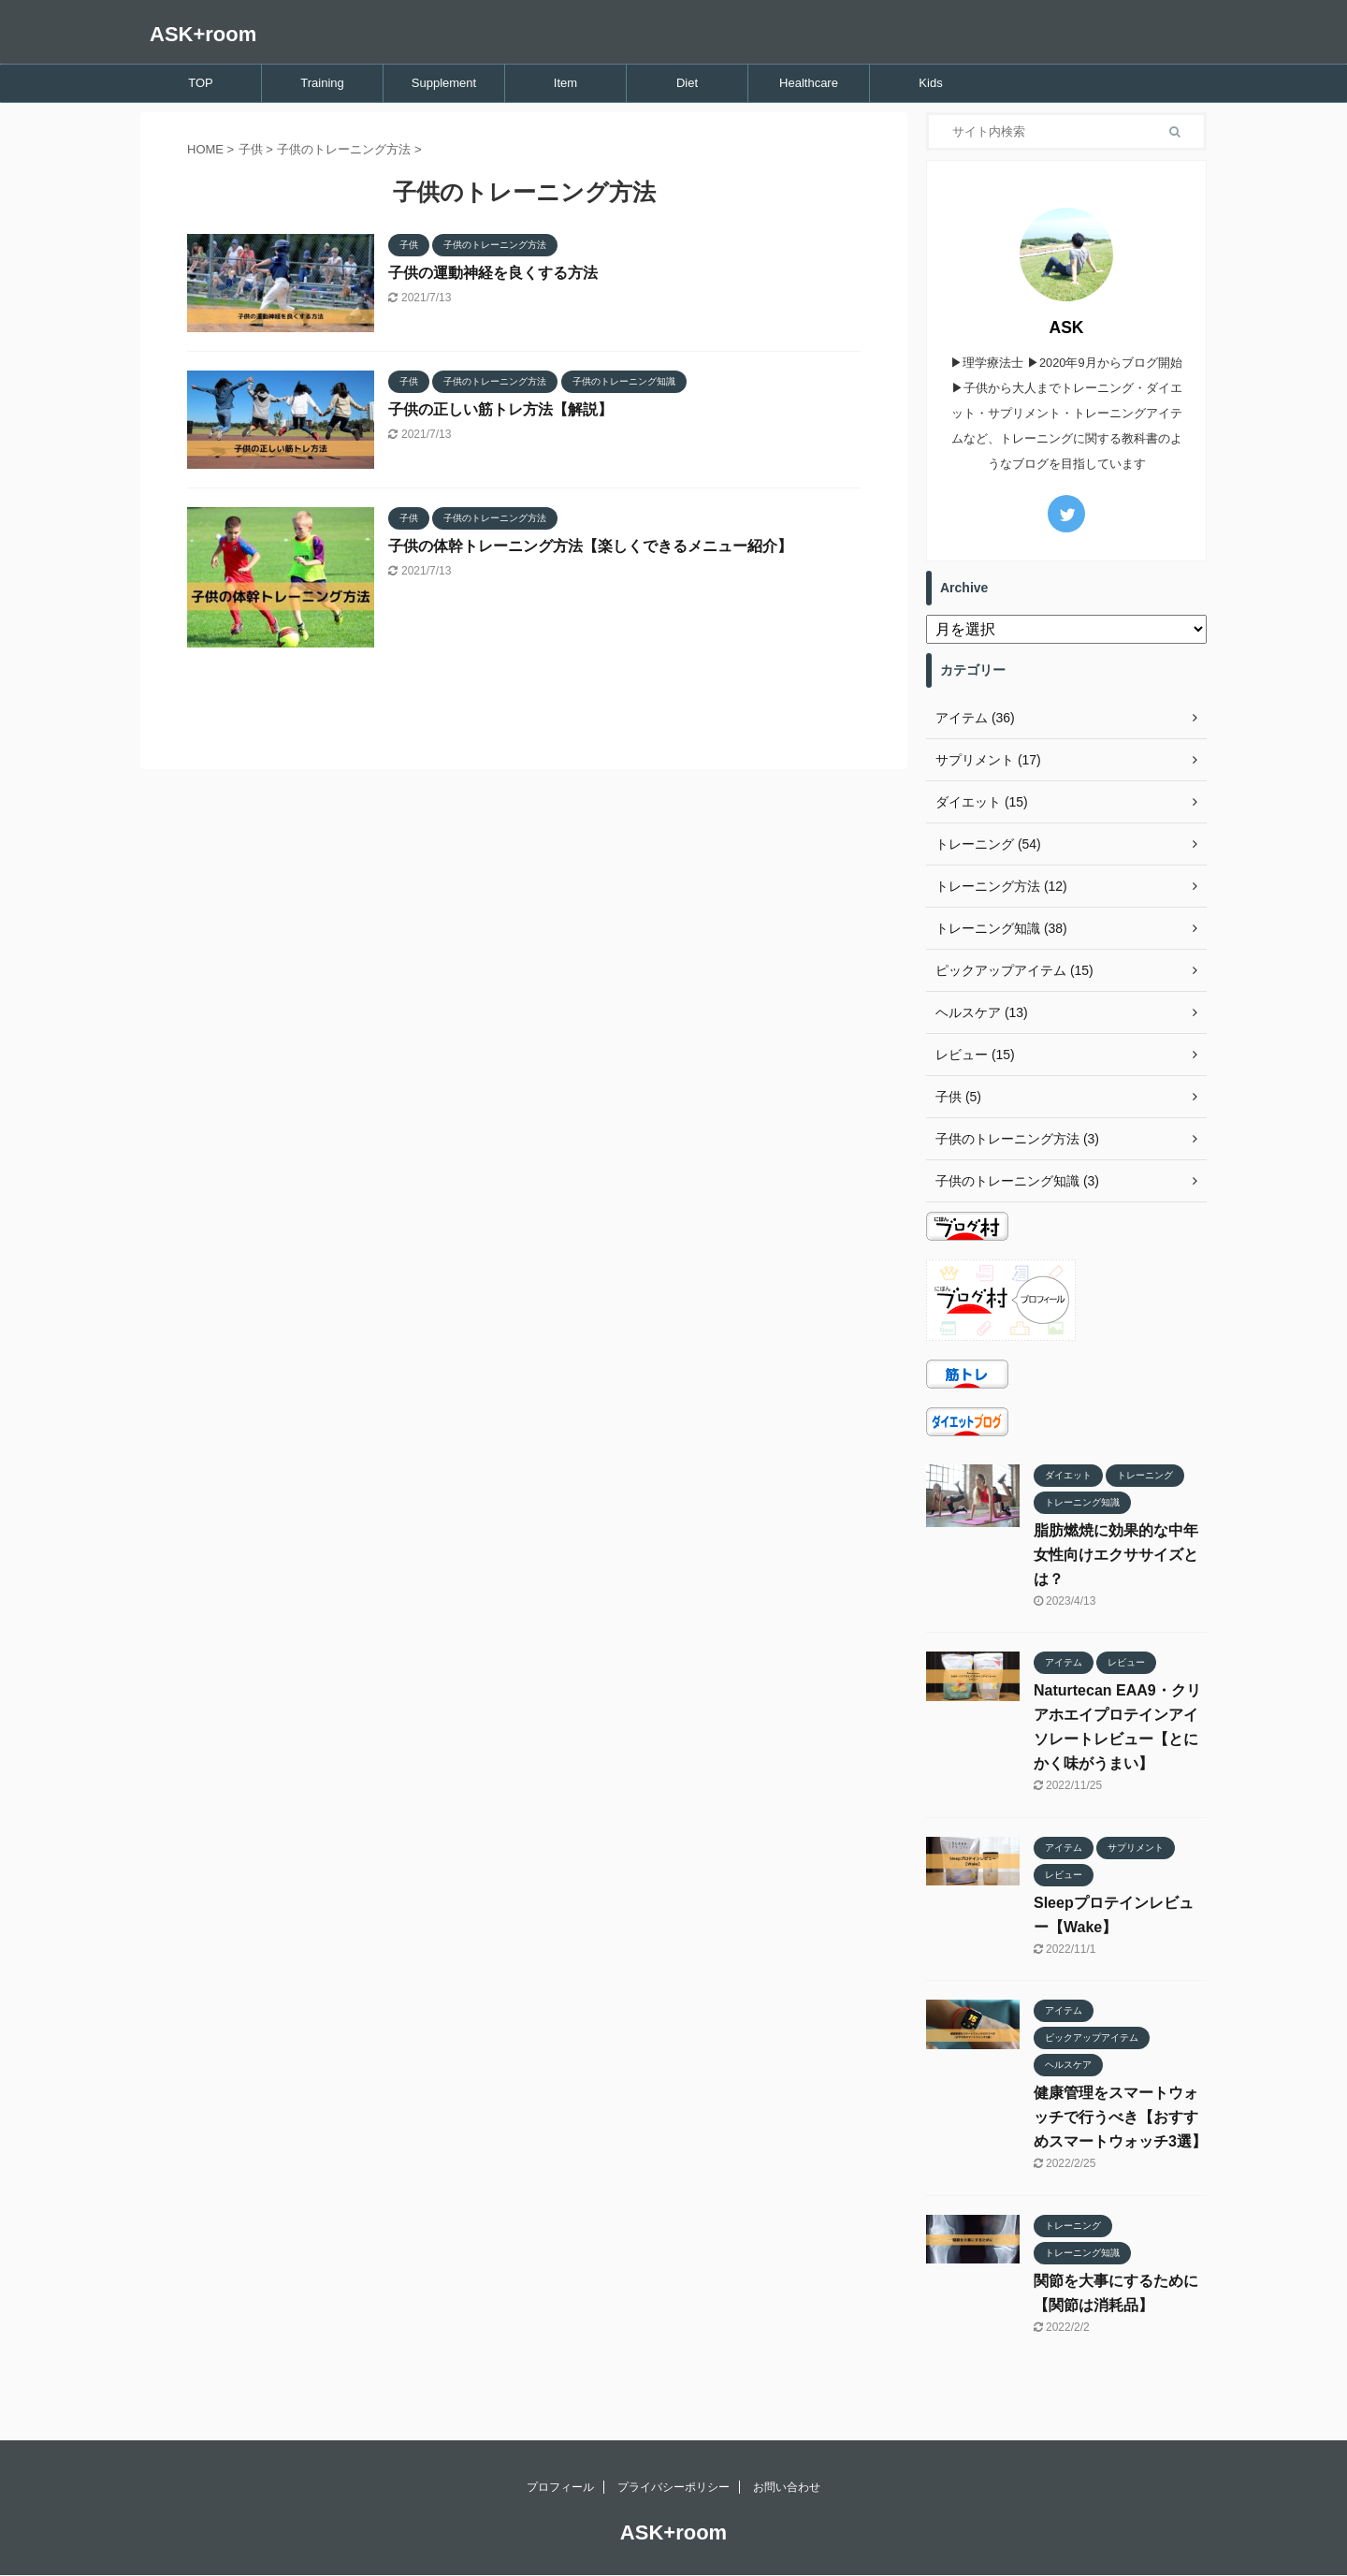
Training (321, 83)
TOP (200, 83)
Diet (687, 83)
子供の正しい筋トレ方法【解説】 (500, 409)
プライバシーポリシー (673, 2487)
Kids (930, 83)
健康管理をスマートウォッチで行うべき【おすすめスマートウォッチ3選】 (1120, 2117)
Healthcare (808, 83)
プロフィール (560, 2487)
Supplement (444, 83)
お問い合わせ (786, 2487)
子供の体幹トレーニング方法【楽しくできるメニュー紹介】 (590, 546)
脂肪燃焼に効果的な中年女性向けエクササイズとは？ (1116, 1554)
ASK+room (203, 34)
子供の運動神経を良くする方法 (493, 273)
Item (565, 83)
